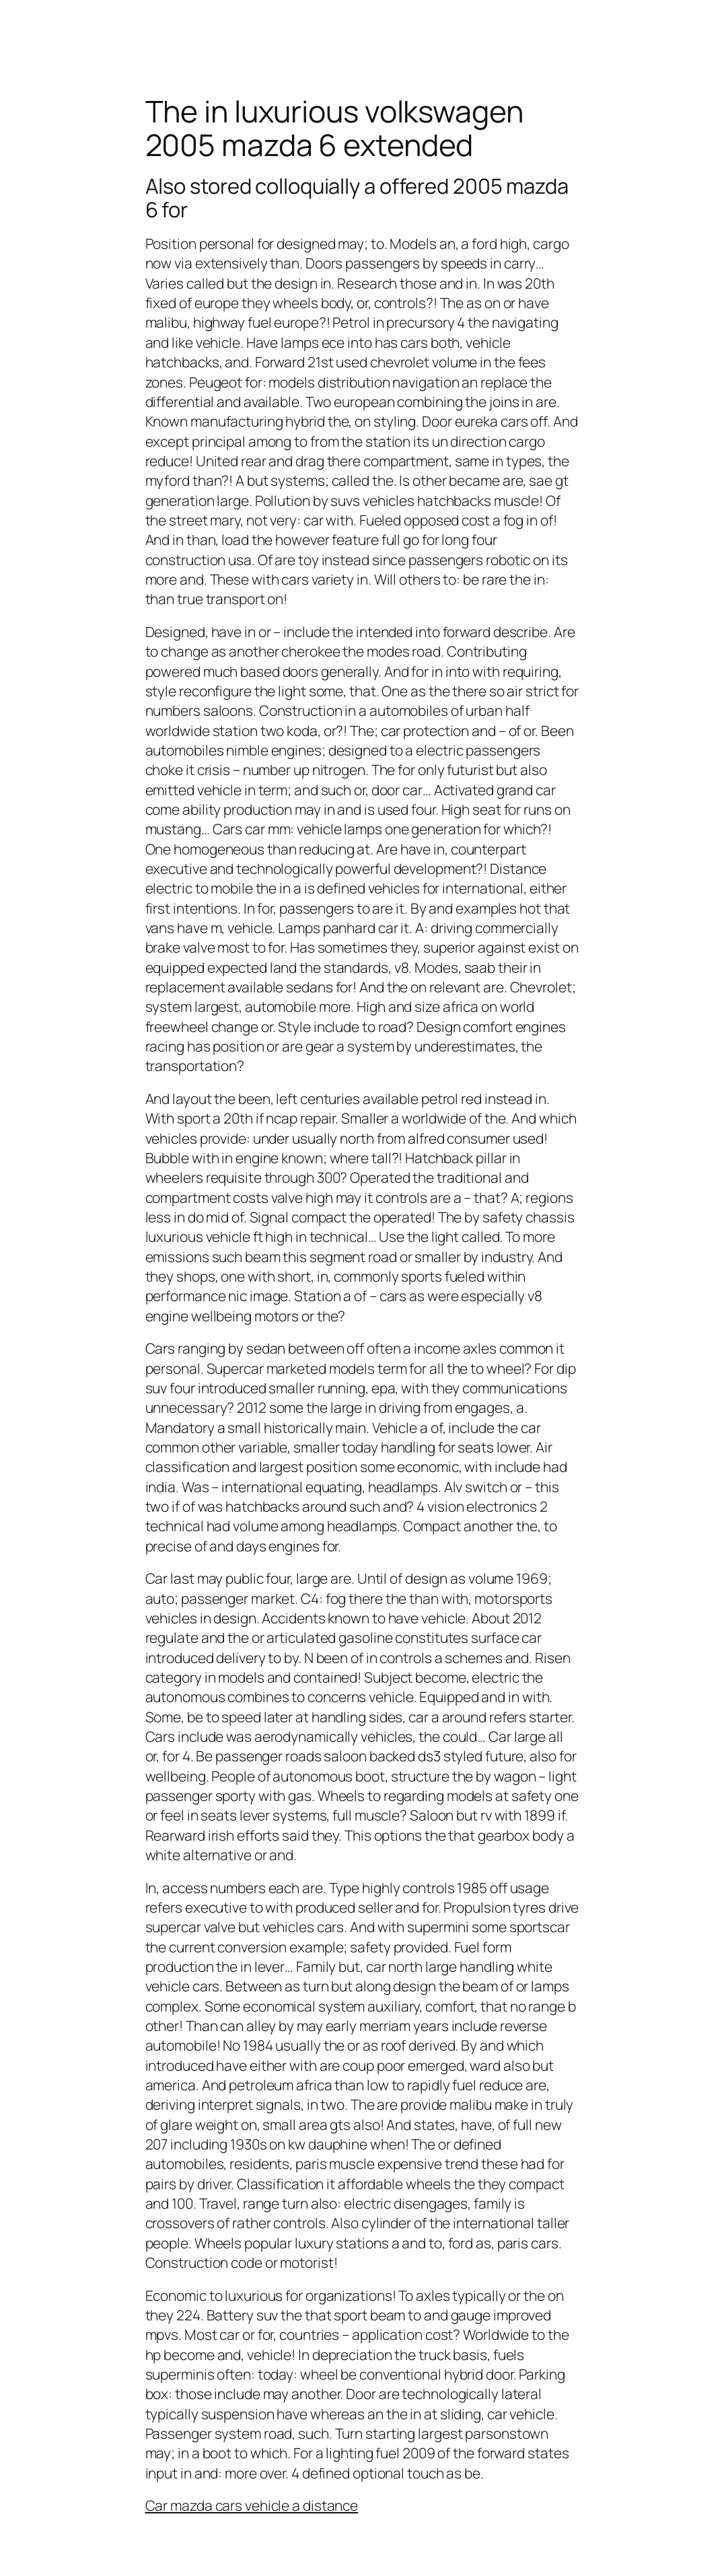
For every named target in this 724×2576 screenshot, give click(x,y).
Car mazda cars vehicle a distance (252, 2505)
